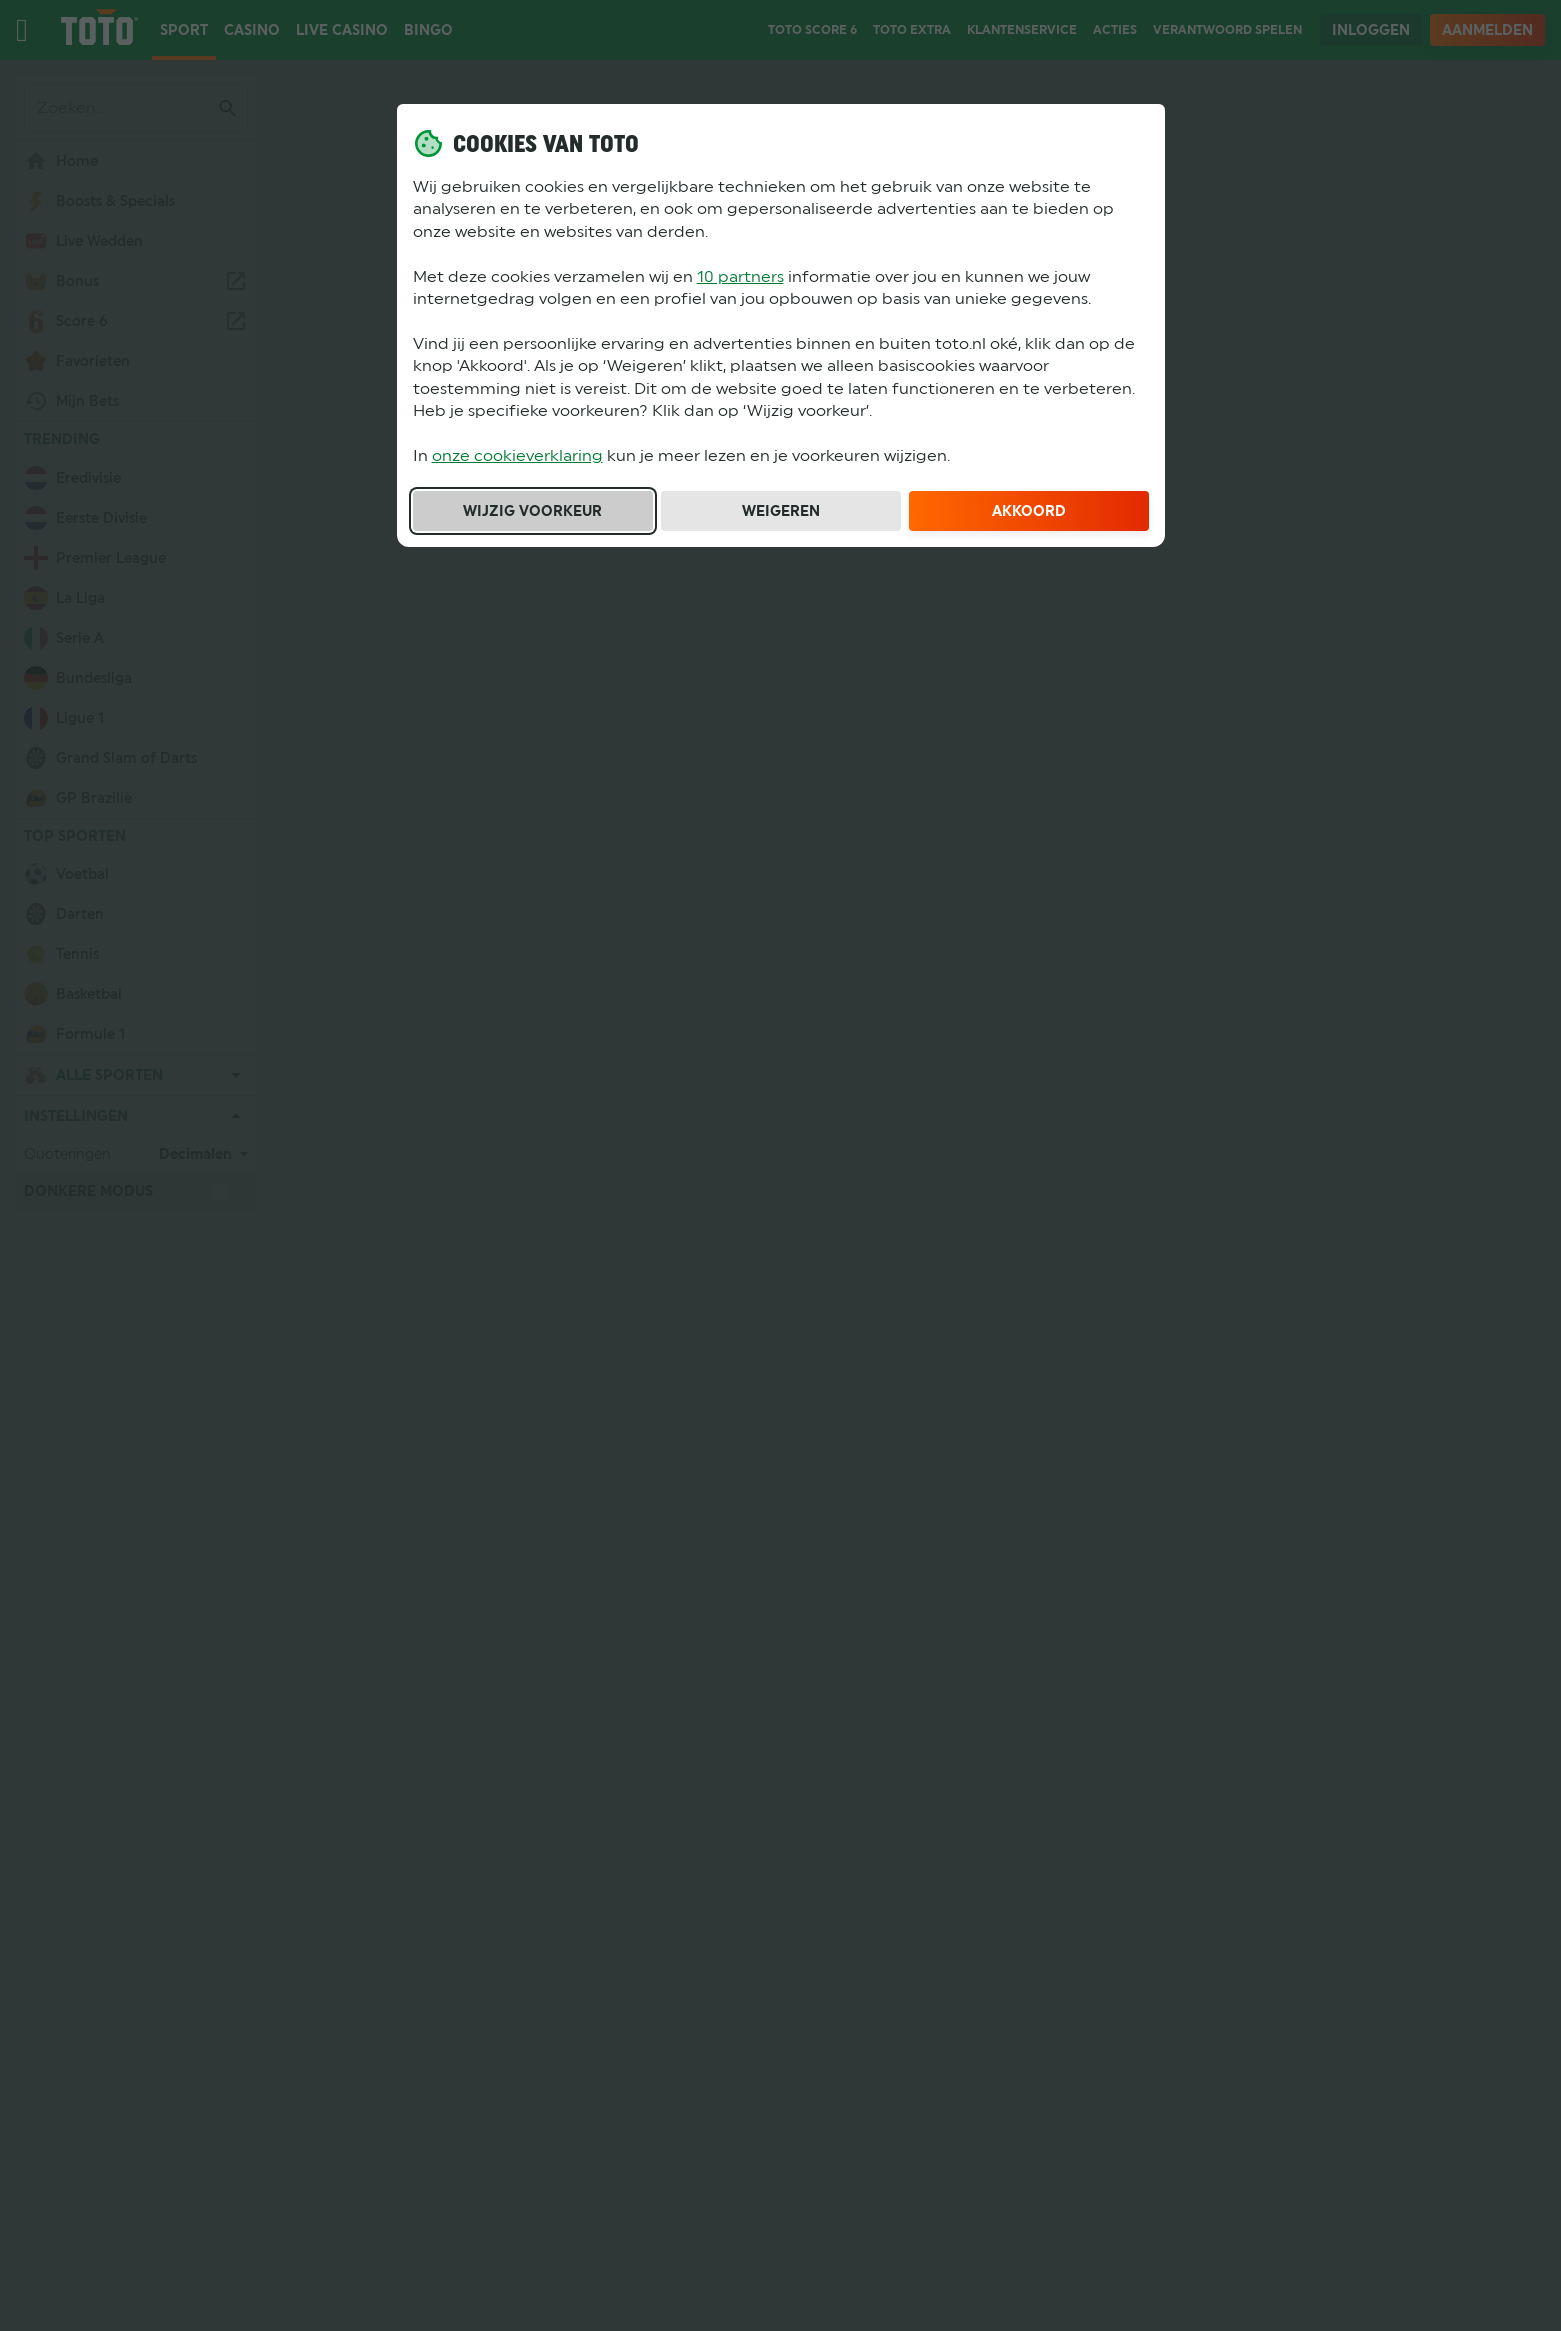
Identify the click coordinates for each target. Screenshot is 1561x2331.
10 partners (740, 276)
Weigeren (781, 511)
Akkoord (1029, 511)
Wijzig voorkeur (532, 511)
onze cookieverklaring (517, 455)
